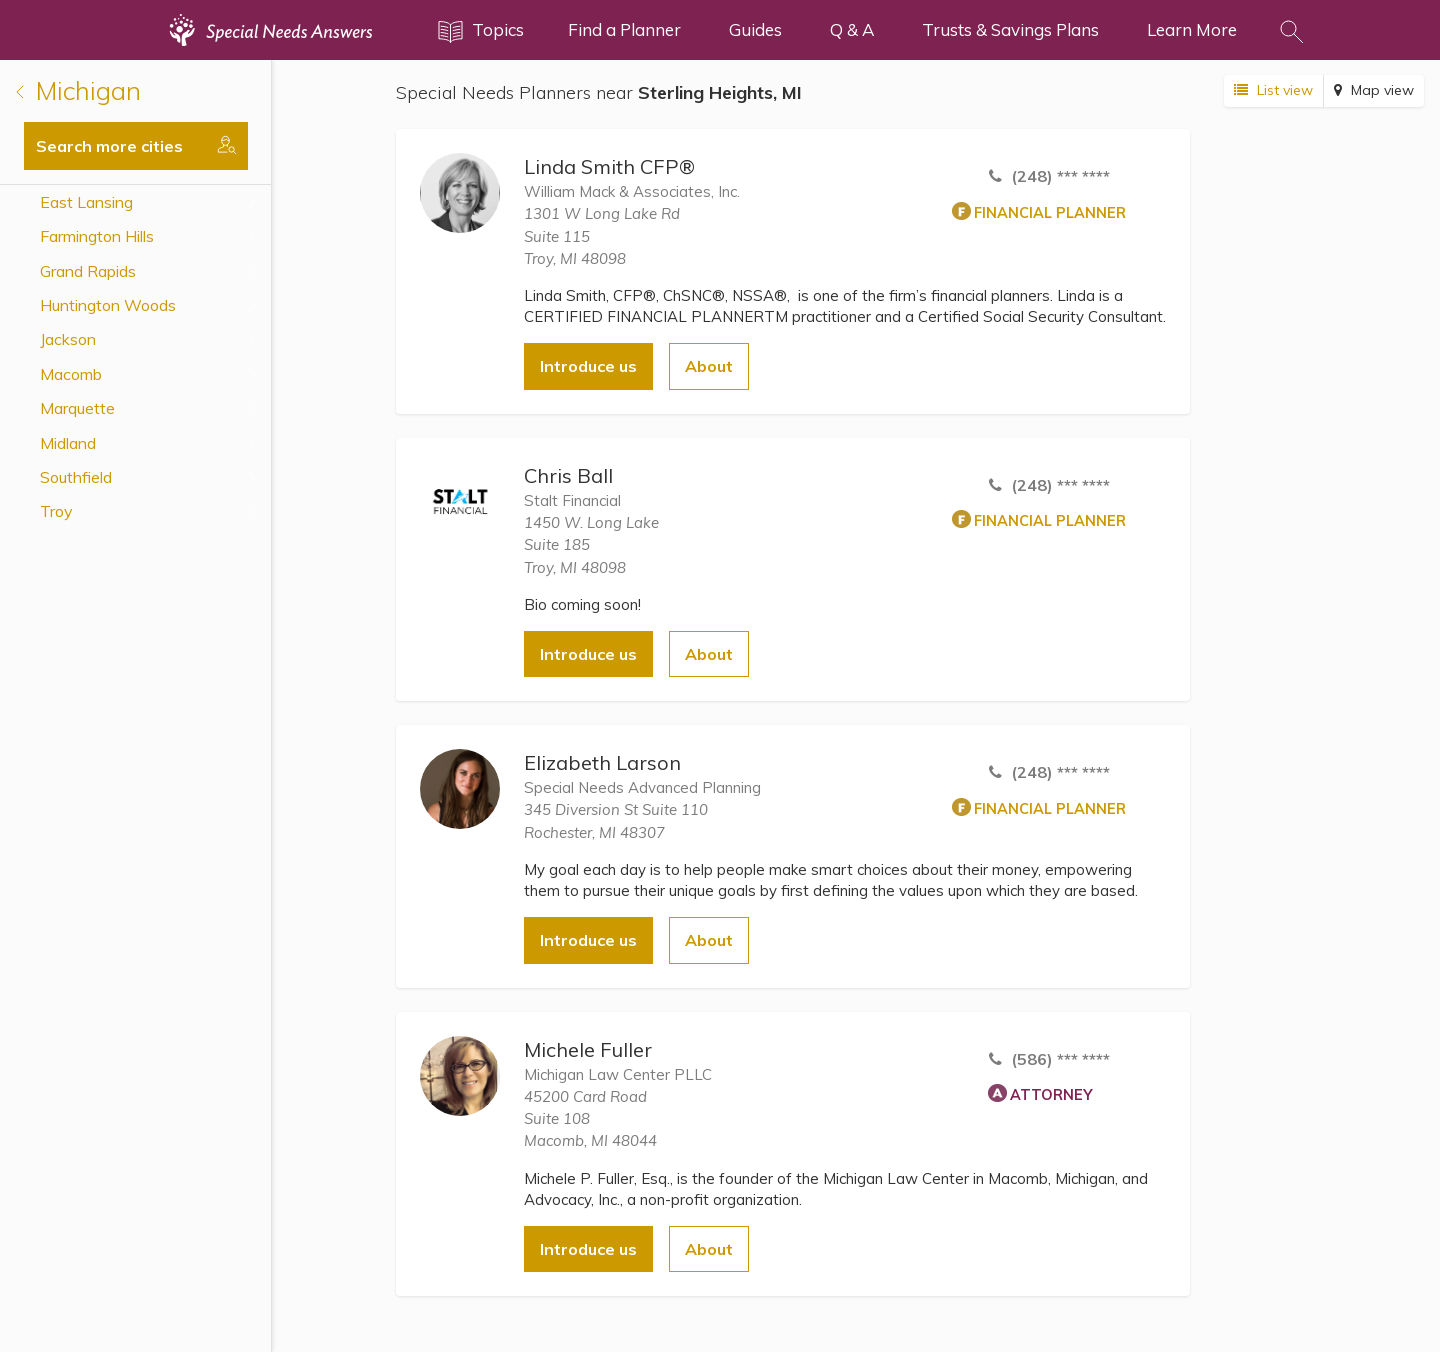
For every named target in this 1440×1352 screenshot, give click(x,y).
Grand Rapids (88, 271)
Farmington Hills (97, 236)
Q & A (852, 29)
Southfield (76, 477)
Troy (56, 511)
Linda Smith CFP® (609, 166)
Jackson (68, 339)
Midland (68, 443)
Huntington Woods (108, 305)
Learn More (1192, 29)
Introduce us (588, 366)
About (709, 366)
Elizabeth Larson (602, 762)
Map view (1374, 90)
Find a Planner (624, 29)
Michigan (78, 90)
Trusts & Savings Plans (1010, 29)
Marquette (77, 408)
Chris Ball (568, 475)
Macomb (71, 374)
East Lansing (86, 202)
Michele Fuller (588, 1049)
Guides (755, 29)
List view (1273, 90)
